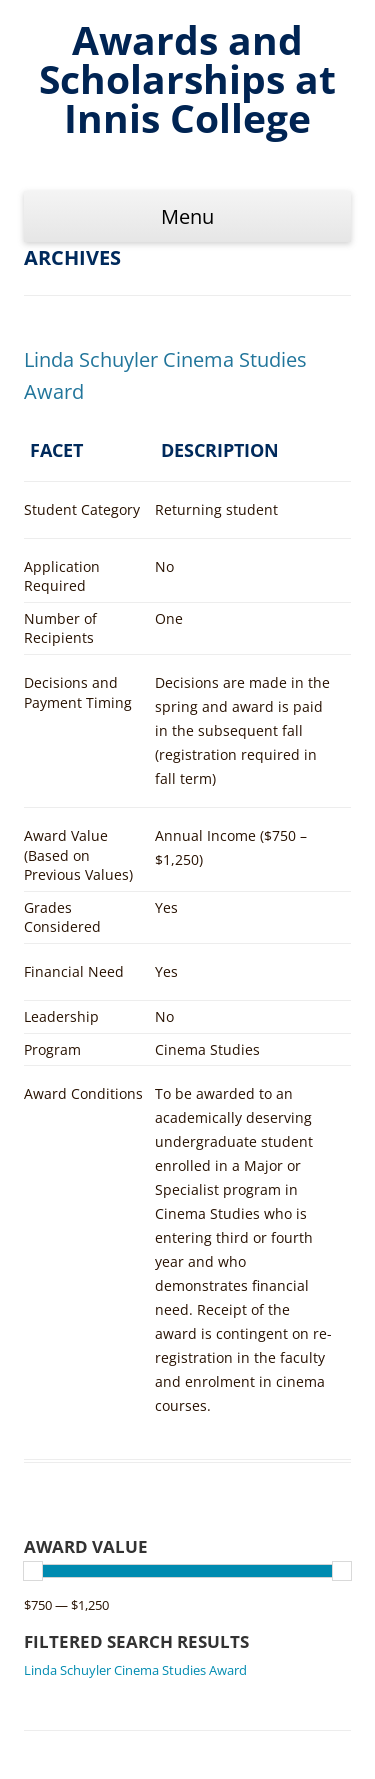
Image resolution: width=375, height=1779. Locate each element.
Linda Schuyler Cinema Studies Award (135, 1670)
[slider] (33, 1571)
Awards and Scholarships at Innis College (187, 79)
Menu (187, 216)
